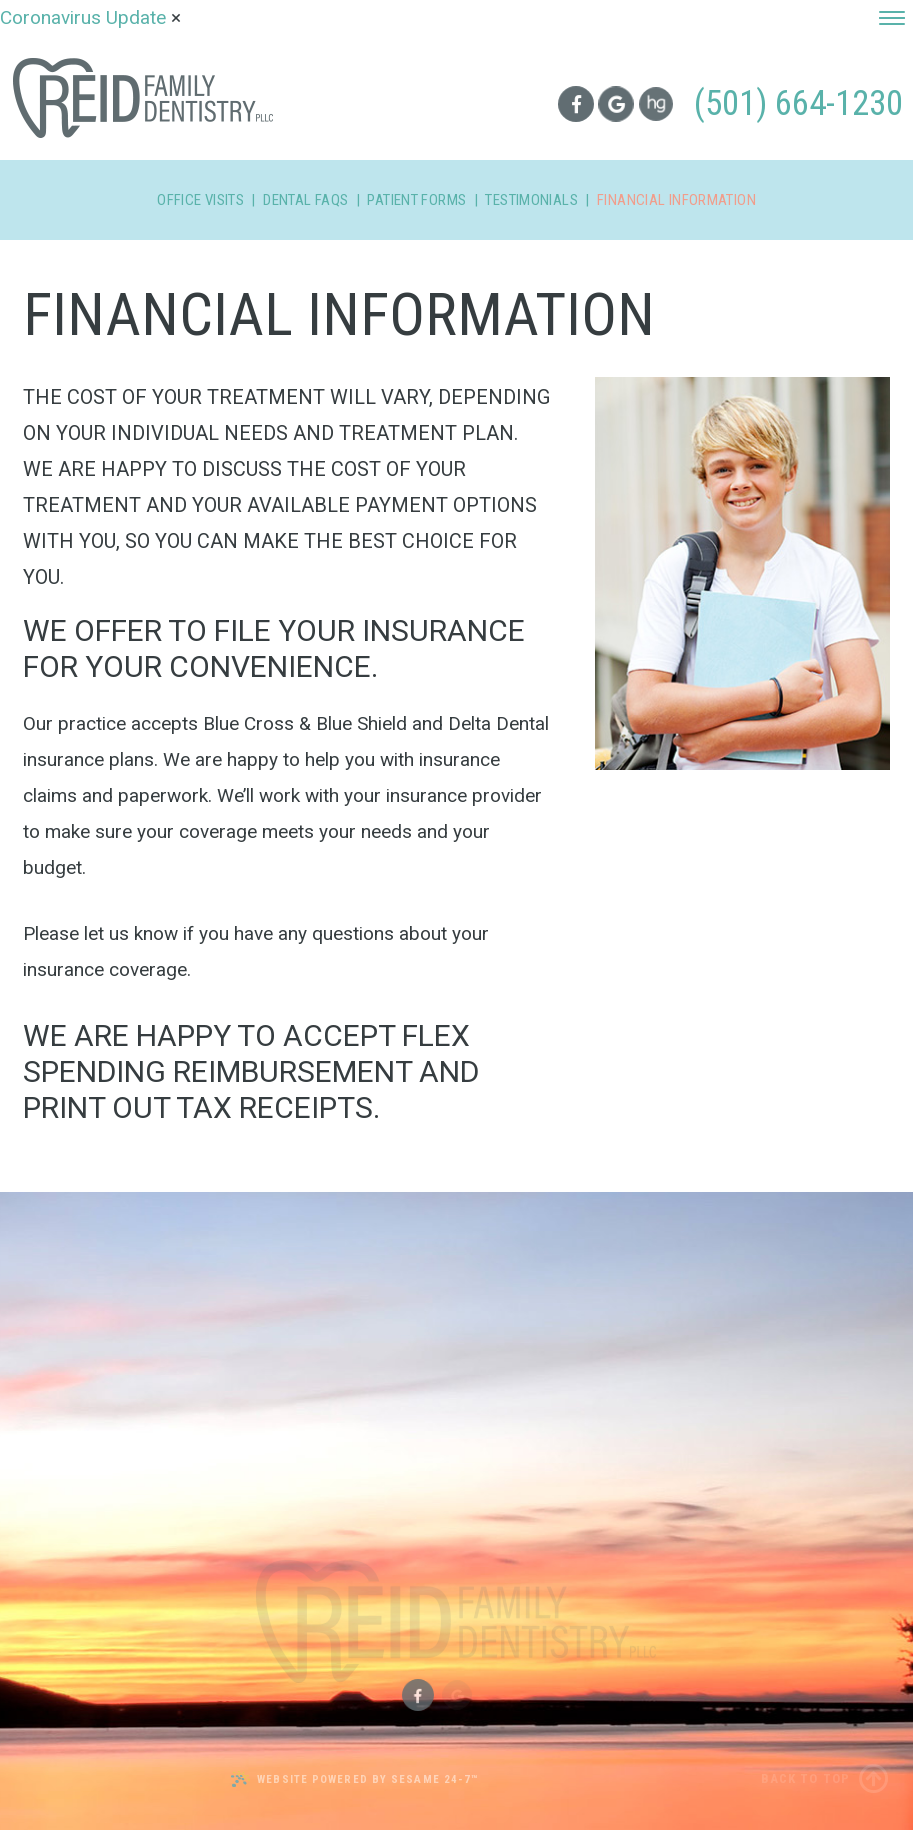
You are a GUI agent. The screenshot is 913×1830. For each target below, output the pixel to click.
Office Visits (200, 200)
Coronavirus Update (85, 17)
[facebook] (575, 103)
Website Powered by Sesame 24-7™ (354, 1779)
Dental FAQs (305, 200)
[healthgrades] (656, 104)
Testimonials (531, 200)
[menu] (892, 18)
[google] (616, 104)
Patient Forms (416, 200)
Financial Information (676, 200)
